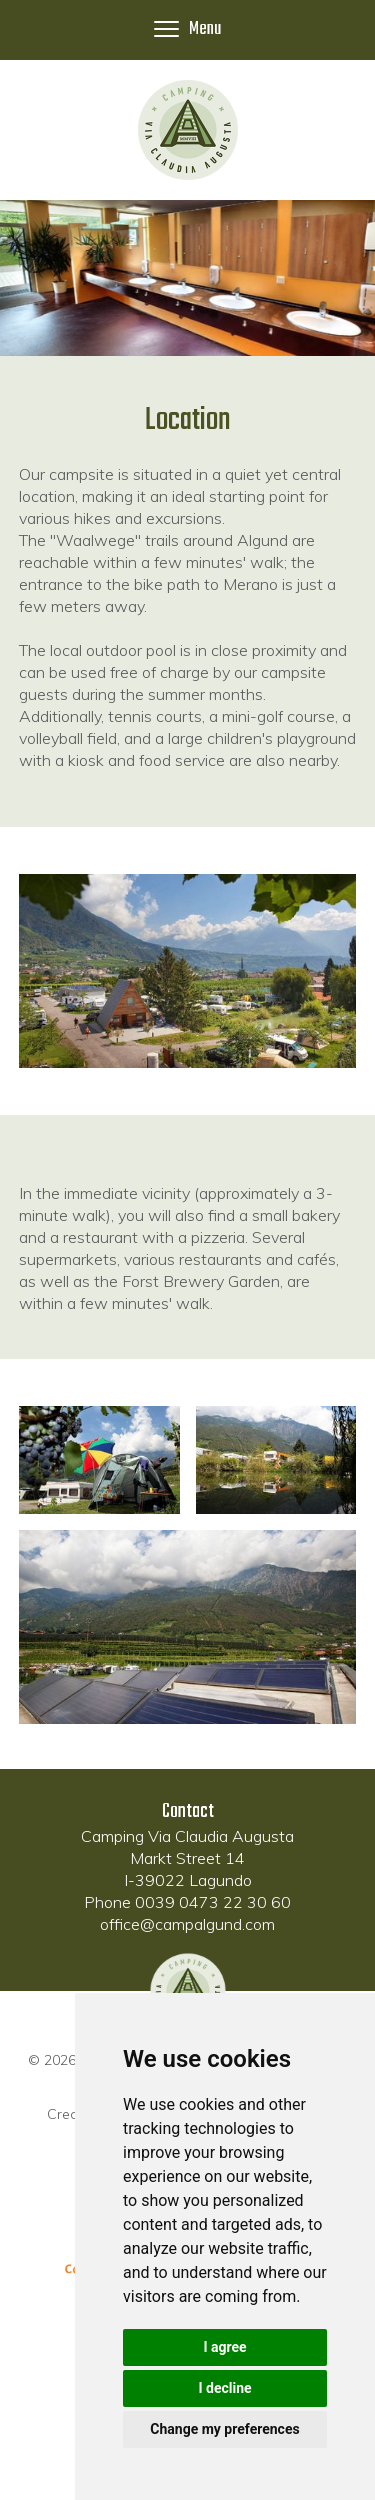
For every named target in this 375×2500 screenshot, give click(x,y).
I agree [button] (224, 2347)
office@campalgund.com (187, 1924)
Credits (70, 2114)
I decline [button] (224, 2388)
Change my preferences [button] (224, 2429)
